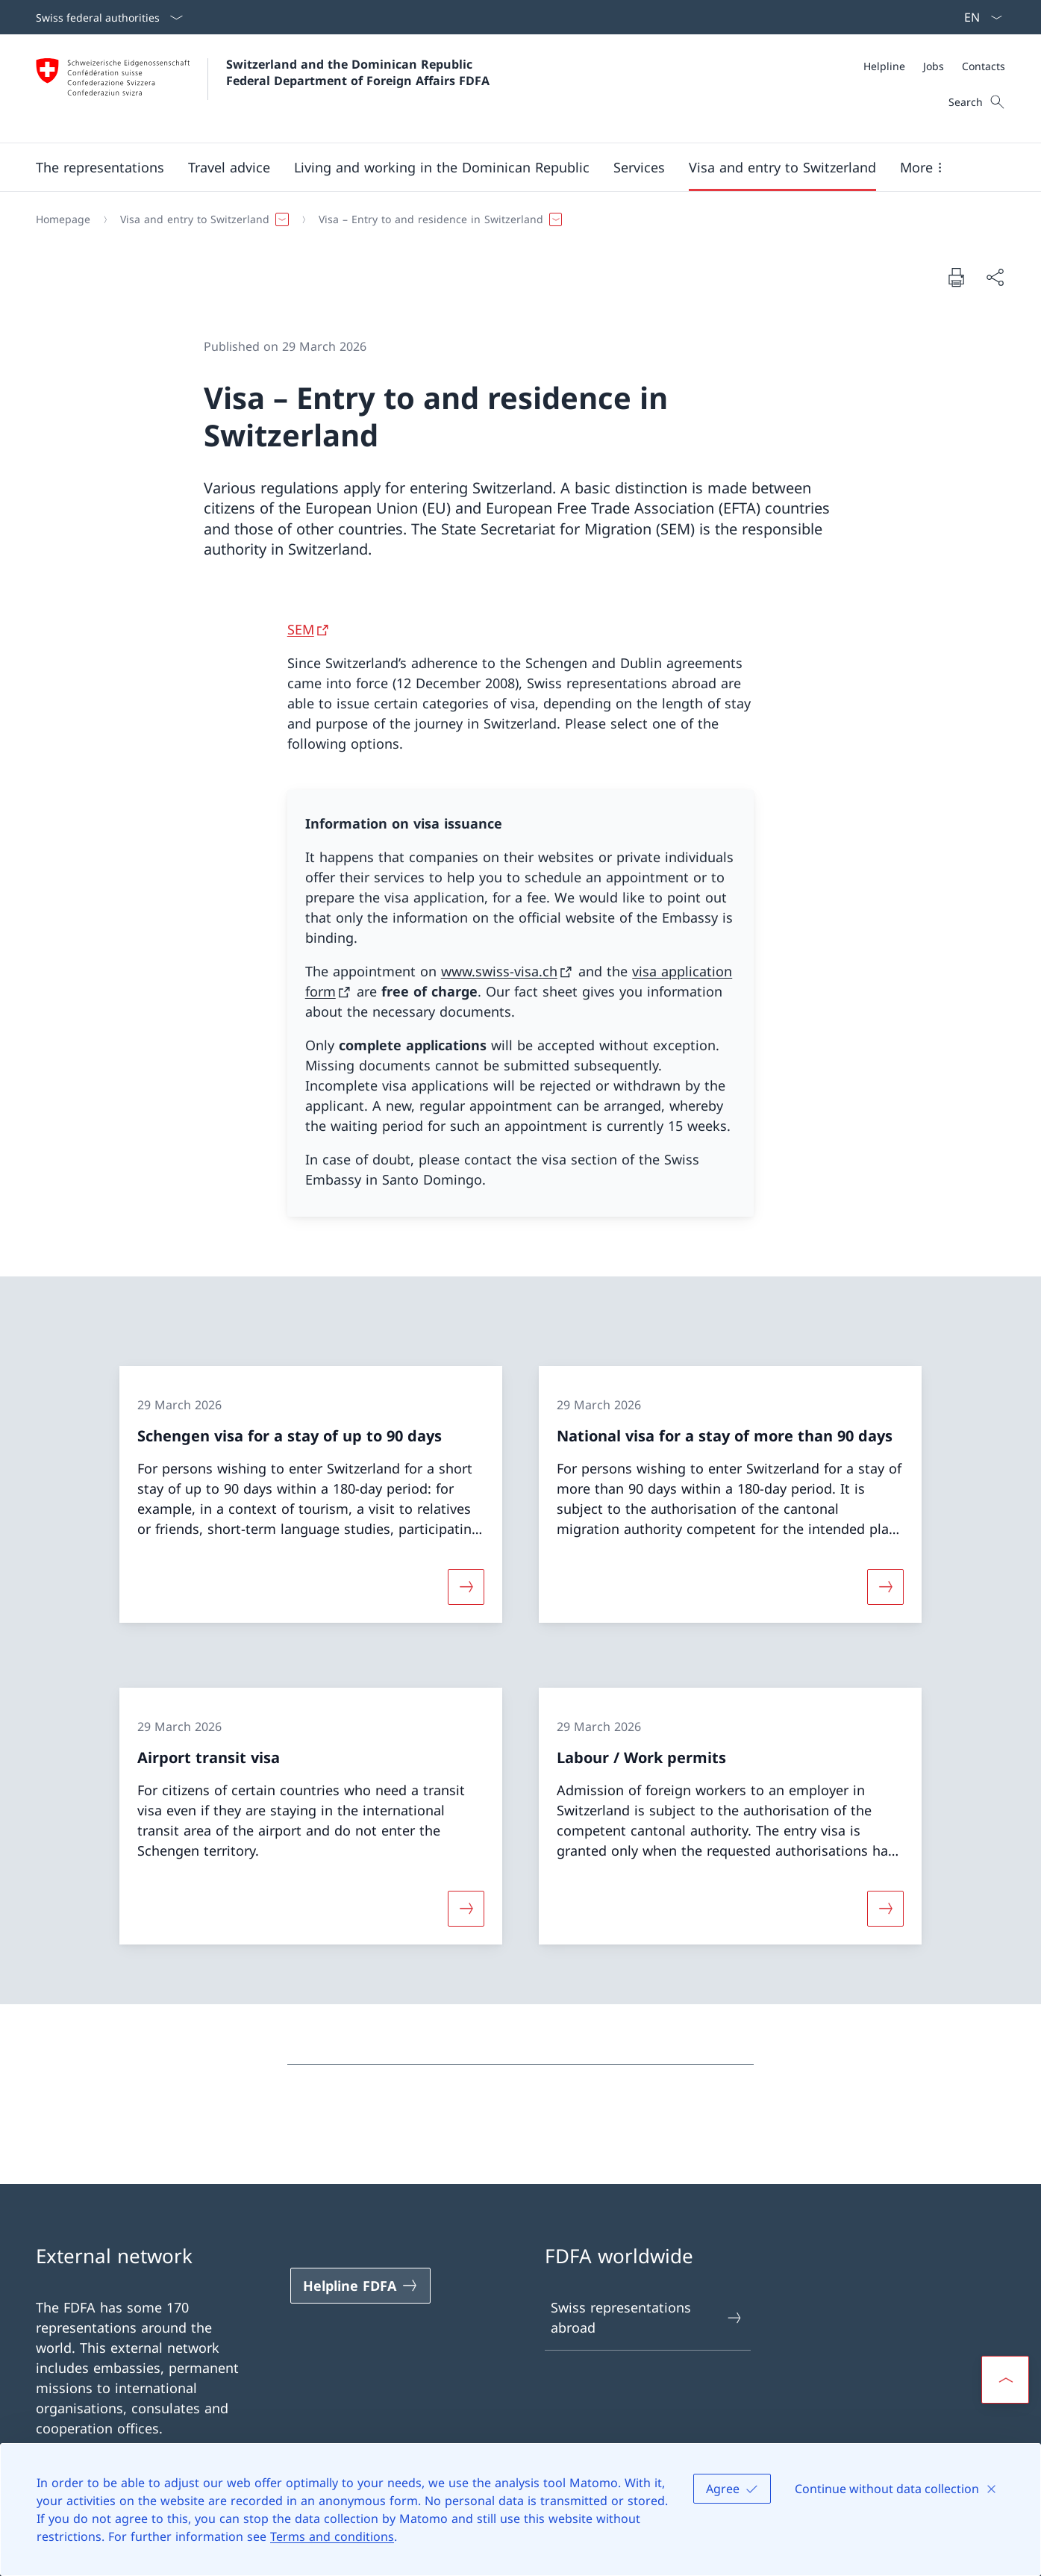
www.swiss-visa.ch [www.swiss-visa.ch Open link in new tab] (499, 971)
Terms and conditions (332, 2536)
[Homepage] (63, 219)
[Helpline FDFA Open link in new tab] (360, 2286)
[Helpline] (884, 66)
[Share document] (994, 277)
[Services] (639, 167)
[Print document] (956, 277)
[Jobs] (933, 66)
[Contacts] (983, 66)
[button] (100, 167)
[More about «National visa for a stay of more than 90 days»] (885, 1586)
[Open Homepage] (263, 88)
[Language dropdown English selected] (978, 17)
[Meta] (934, 66)
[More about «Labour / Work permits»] (885, 1909)
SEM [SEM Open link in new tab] (300, 629)
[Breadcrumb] (514, 219)
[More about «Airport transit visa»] (466, 1909)
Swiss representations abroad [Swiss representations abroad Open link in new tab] (647, 2317)
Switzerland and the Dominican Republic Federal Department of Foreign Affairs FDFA (358, 72)
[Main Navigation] (508, 167)
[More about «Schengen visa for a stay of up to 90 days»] (466, 1586)
